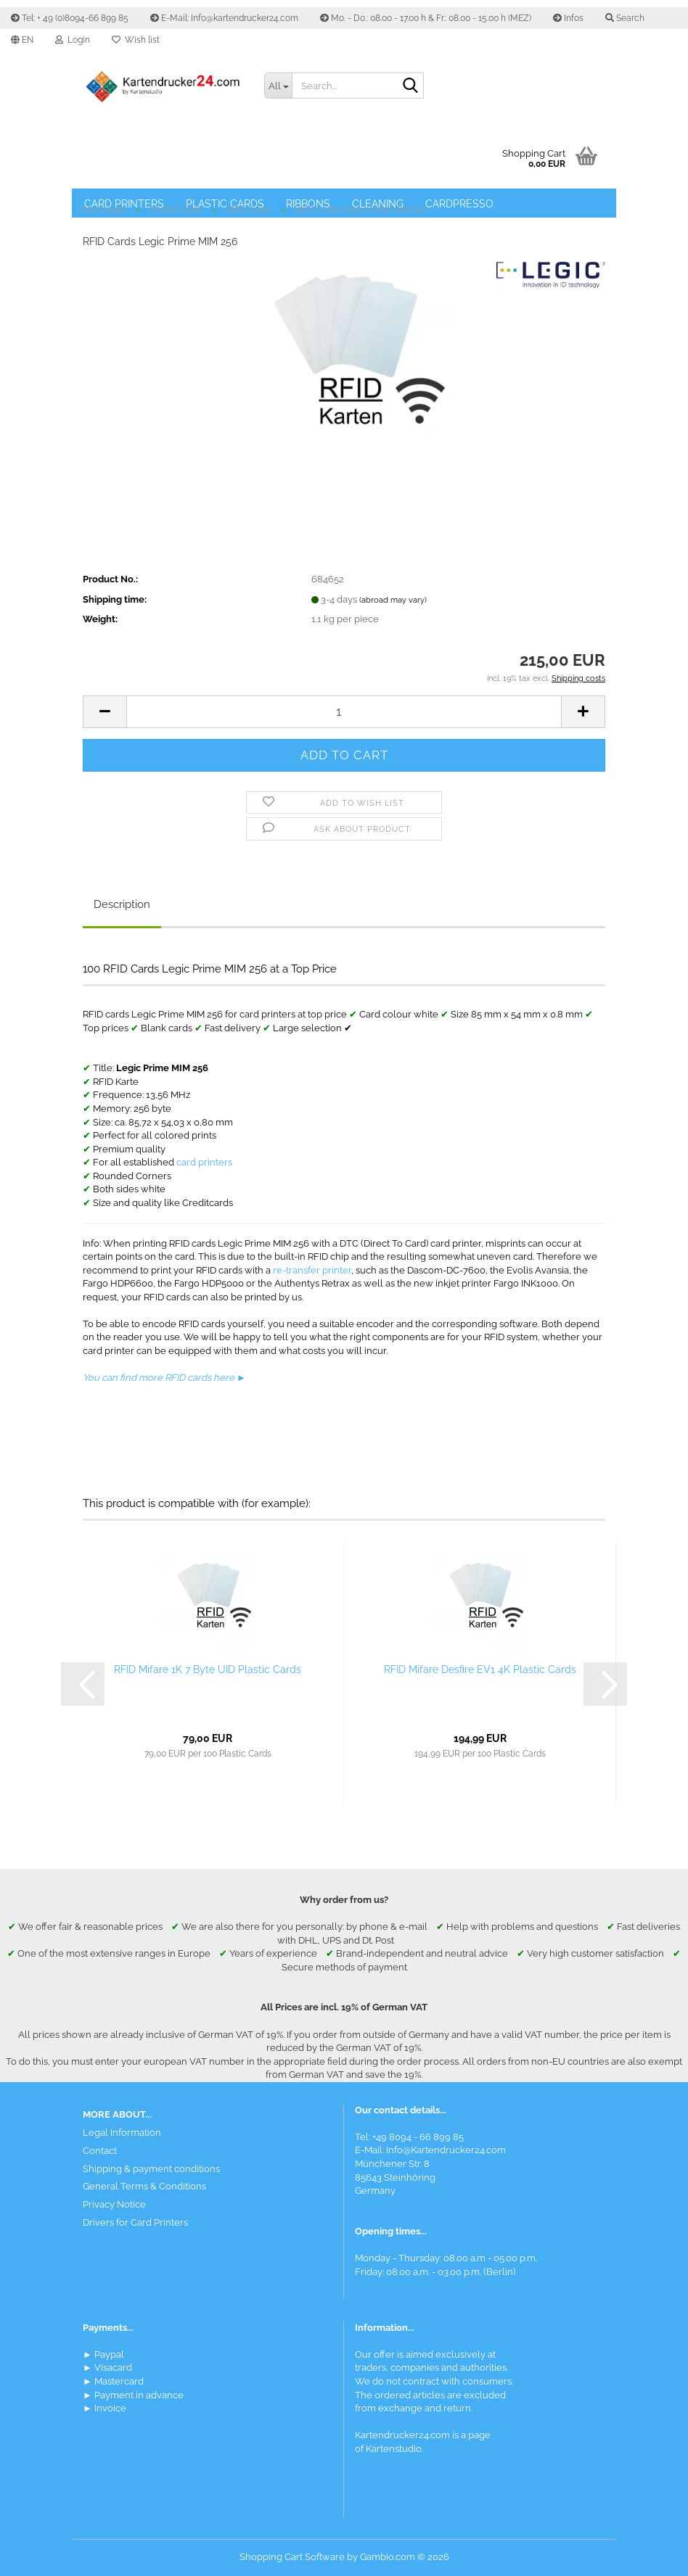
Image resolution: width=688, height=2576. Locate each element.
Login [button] (72, 40)
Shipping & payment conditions (151, 2168)
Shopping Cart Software (292, 2556)
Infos (568, 18)
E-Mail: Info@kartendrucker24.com (224, 18)
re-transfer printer (312, 1270)
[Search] (410, 86)
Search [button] (624, 18)
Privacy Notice (114, 2204)
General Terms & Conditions (144, 2186)
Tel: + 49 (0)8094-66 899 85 (69, 18)
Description (122, 904)
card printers (204, 1162)
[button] (22, 40)
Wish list (136, 40)
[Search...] (278, 86)
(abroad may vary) (393, 600)
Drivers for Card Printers (135, 2222)
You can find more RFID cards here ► (164, 1377)
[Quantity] (344, 711)
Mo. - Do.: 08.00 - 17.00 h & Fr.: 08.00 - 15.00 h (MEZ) (425, 18)
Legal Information (122, 2132)
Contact (100, 2150)
